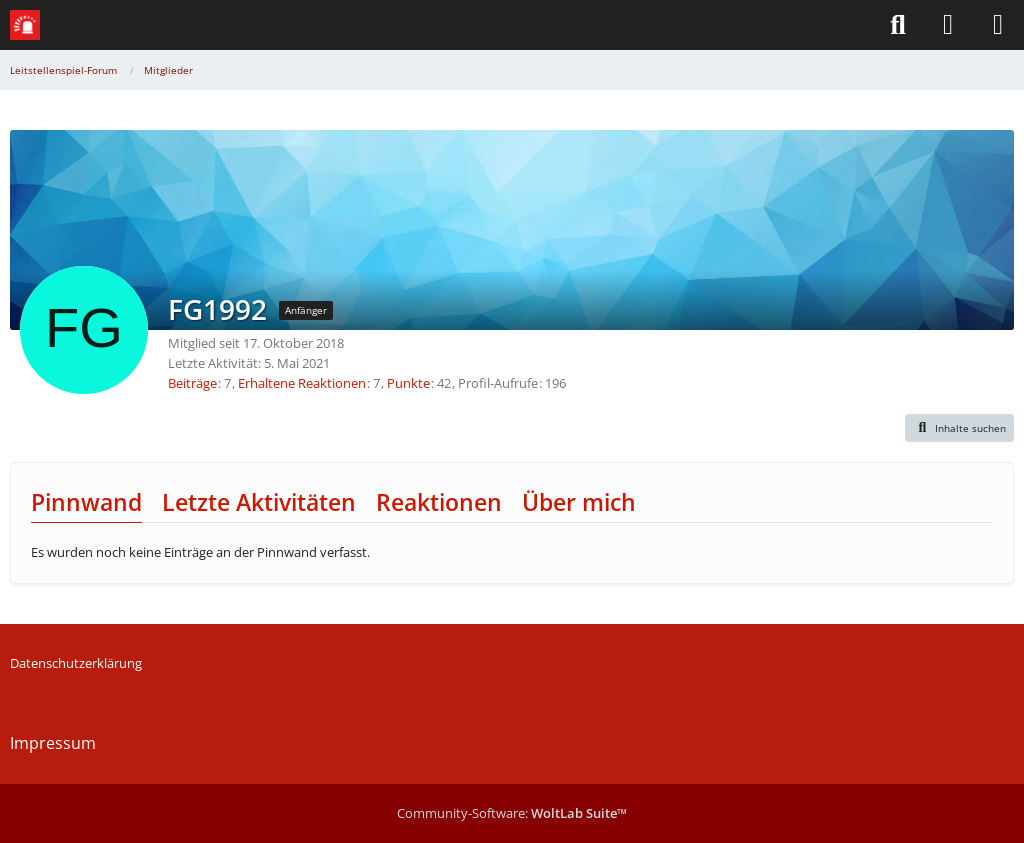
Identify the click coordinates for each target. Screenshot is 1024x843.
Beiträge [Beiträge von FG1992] (192, 383)
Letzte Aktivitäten (259, 502)
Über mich (579, 502)
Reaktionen (439, 502)
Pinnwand (86, 502)
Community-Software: (512, 813)
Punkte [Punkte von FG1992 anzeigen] (408, 383)
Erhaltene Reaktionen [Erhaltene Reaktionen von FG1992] (302, 383)
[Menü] (998, 25)
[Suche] (898, 25)
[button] (960, 428)
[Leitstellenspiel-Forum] (25, 25)
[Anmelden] (948, 25)
